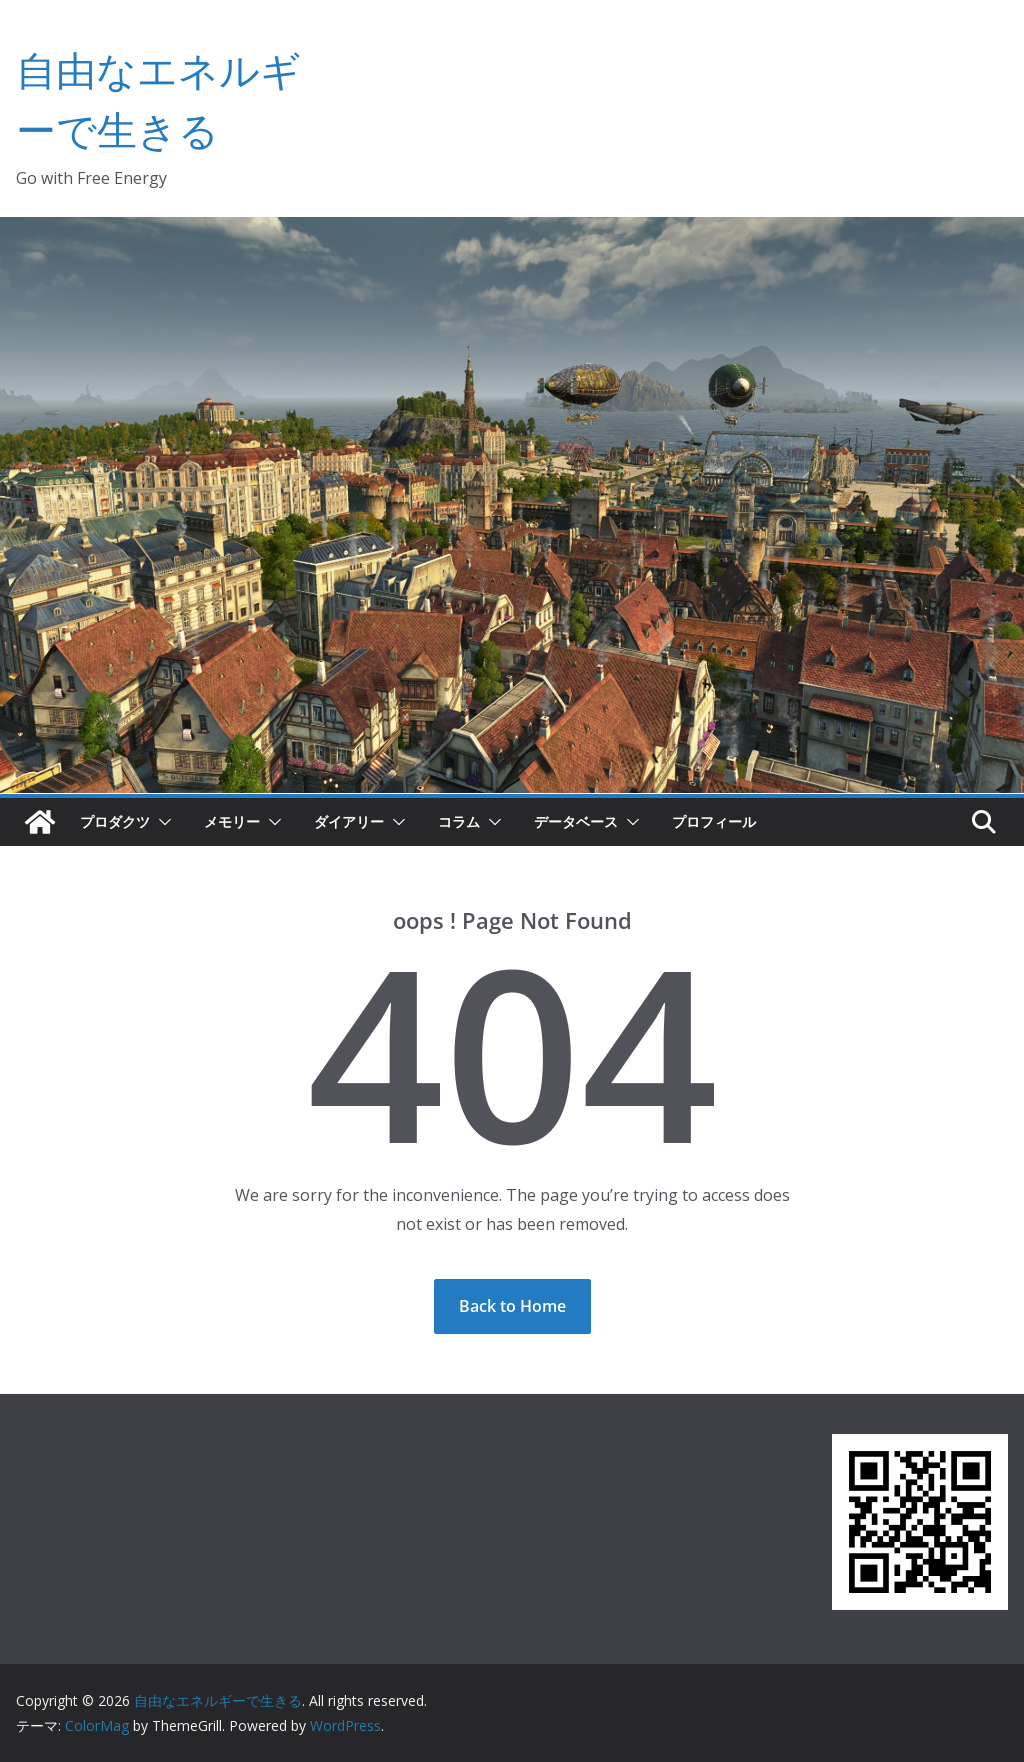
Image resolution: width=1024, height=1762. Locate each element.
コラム (459, 821)
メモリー (232, 821)
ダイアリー (349, 821)
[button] (161, 822)
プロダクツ (115, 821)
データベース (576, 821)
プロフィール (714, 821)
